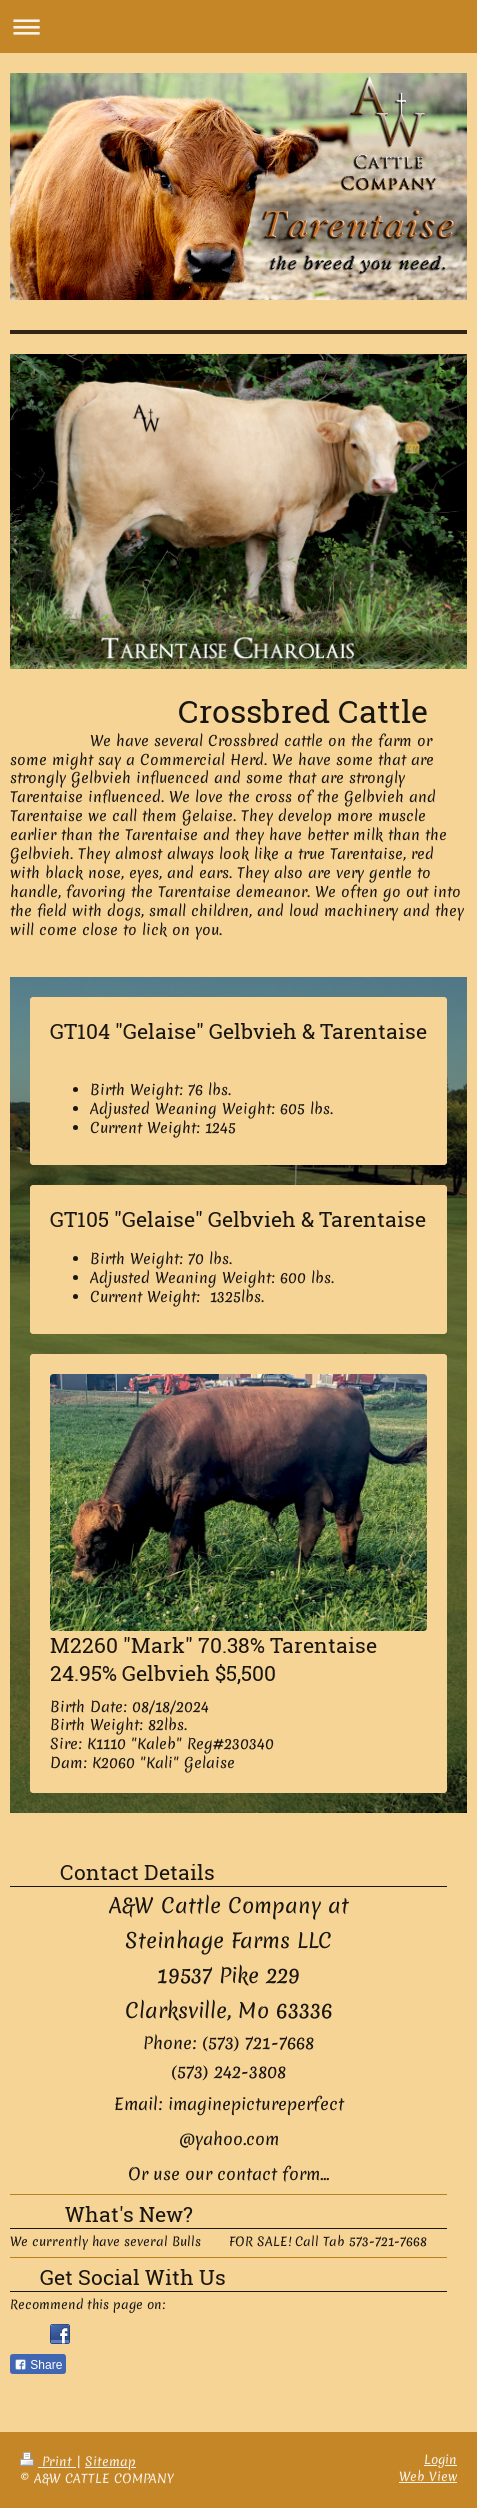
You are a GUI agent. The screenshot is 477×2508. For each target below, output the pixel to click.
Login (440, 2459)
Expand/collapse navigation (238, 26)
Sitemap (110, 2461)
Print (48, 2461)
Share (38, 2365)
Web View (428, 2476)
